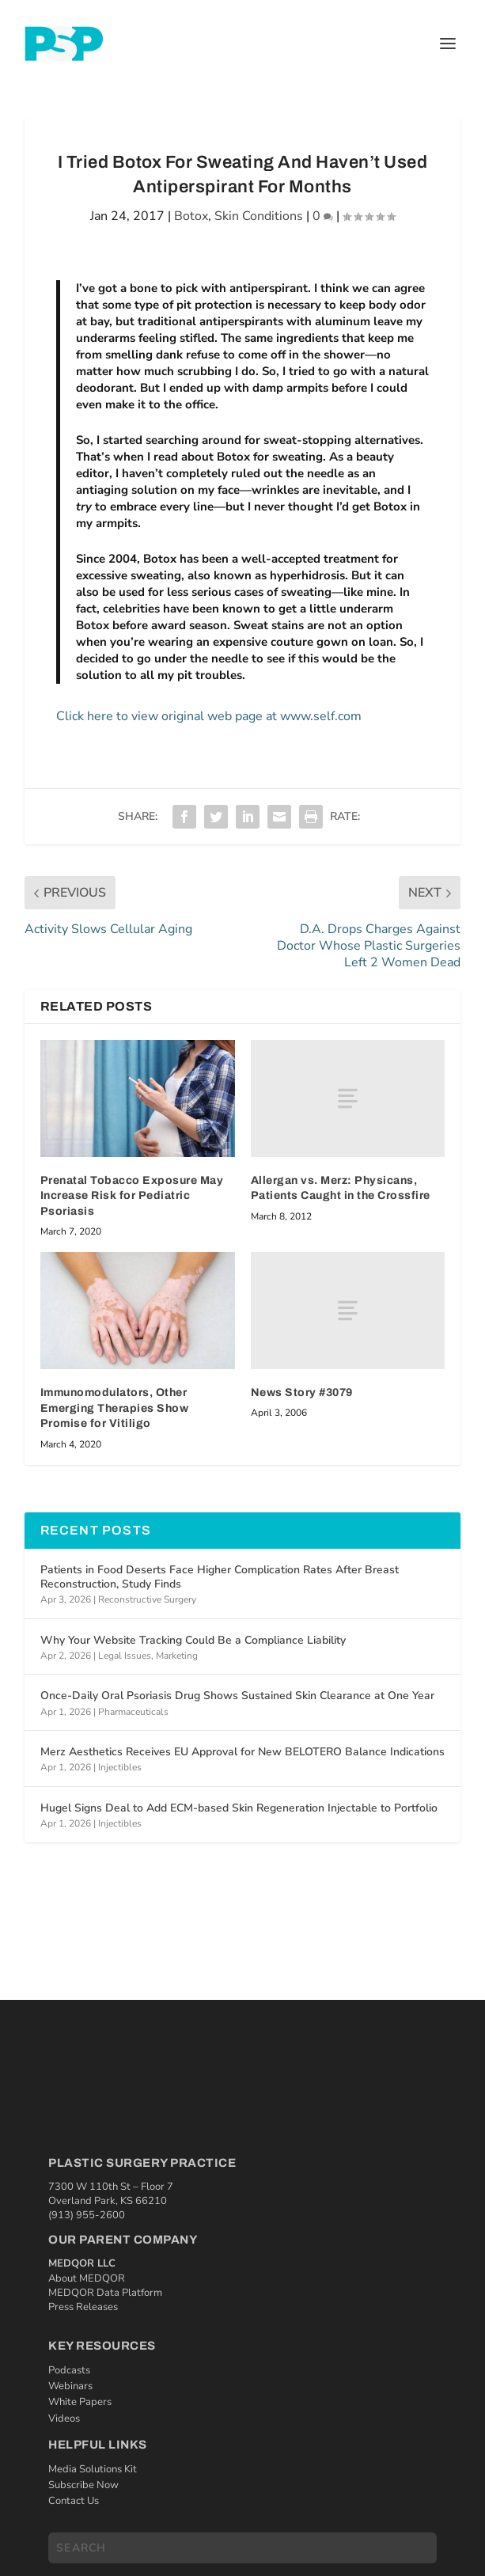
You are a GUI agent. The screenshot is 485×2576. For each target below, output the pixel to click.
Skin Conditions (258, 216)
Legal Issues (124, 1655)
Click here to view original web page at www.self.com (209, 716)
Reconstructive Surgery (147, 1599)
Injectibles (120, 1767)
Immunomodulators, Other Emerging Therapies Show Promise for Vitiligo (114, 1408)
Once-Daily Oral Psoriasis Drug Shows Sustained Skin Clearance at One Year (237, 1695)
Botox (191, 216)
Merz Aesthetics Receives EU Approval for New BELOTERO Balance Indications (242, 1751)
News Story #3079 (302, 1392)
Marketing (177, 1655)
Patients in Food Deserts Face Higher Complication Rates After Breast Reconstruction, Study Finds (219, 1577)
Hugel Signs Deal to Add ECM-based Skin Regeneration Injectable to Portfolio (239, 1807)
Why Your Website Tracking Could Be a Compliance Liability (193, 1640)
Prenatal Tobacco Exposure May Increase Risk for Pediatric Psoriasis (132, 1195)
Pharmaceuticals (133, 1711)
